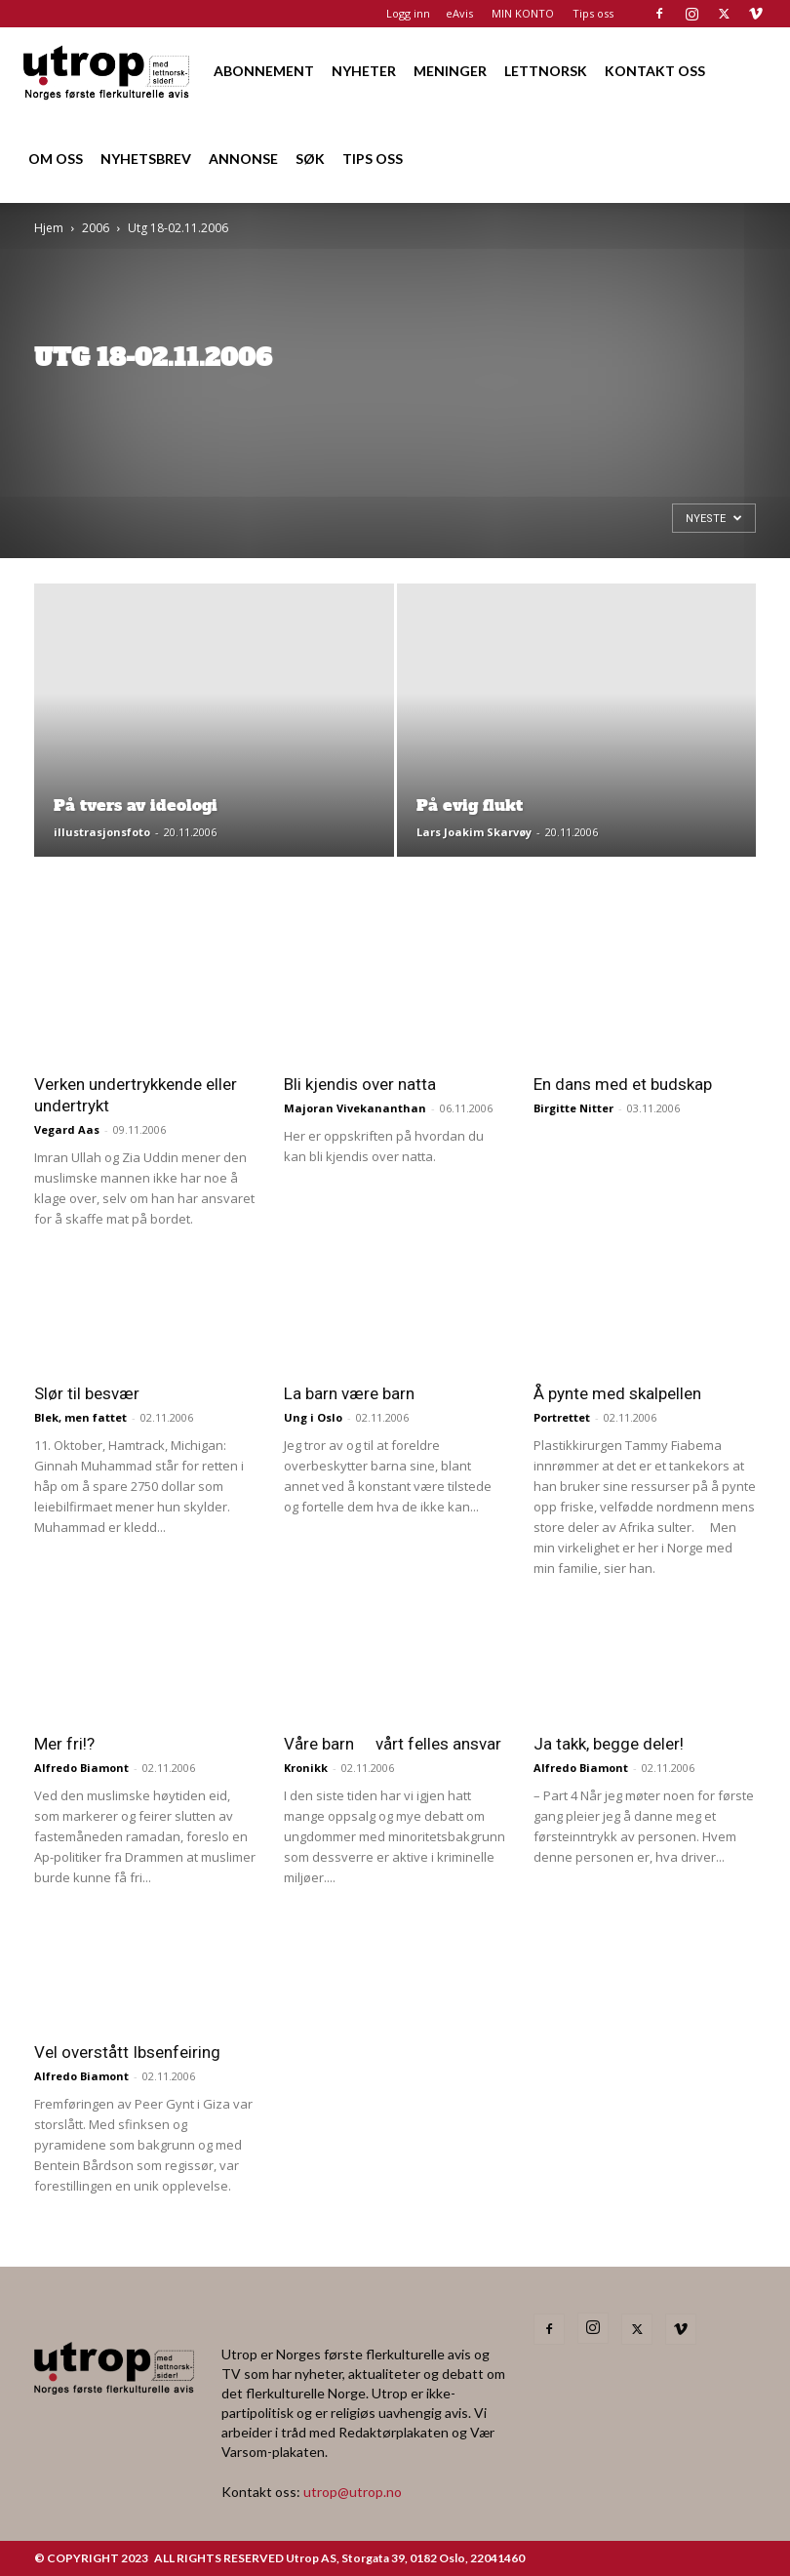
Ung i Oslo (313, 1417)
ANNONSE (243, 158)
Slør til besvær (86, 1393)
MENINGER (450, 70)
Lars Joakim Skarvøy (474, 832)
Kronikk (306, 1767)
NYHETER (364, 70)
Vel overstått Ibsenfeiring (127, 2052)
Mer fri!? (64, 1743)
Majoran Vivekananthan (355, 1108)
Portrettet (561, 1417)
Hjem (48, 228)
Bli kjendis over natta (360, 1084)
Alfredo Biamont (81, 1767)
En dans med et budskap (622, 1084)
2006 (95, 228)
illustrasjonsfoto (102, 832)
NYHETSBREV (145, 158)
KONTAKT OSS (655, 70)
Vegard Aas (66, 1129)
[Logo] (107, 70)
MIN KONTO (523, 13)
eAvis (459, 13)
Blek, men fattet (80, 1417)
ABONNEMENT (264, 70)
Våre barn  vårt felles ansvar (392, 1743)
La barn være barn (349, 1393)
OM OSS (55, 158)
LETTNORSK (545, 70)
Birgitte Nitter (573, 1108)
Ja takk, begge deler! (608, 1743)
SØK (310, 158)
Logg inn (408, 13)
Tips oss (593, 13)
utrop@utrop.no (352, 2491)
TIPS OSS (372, 158)
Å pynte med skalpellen (617, 1393)
